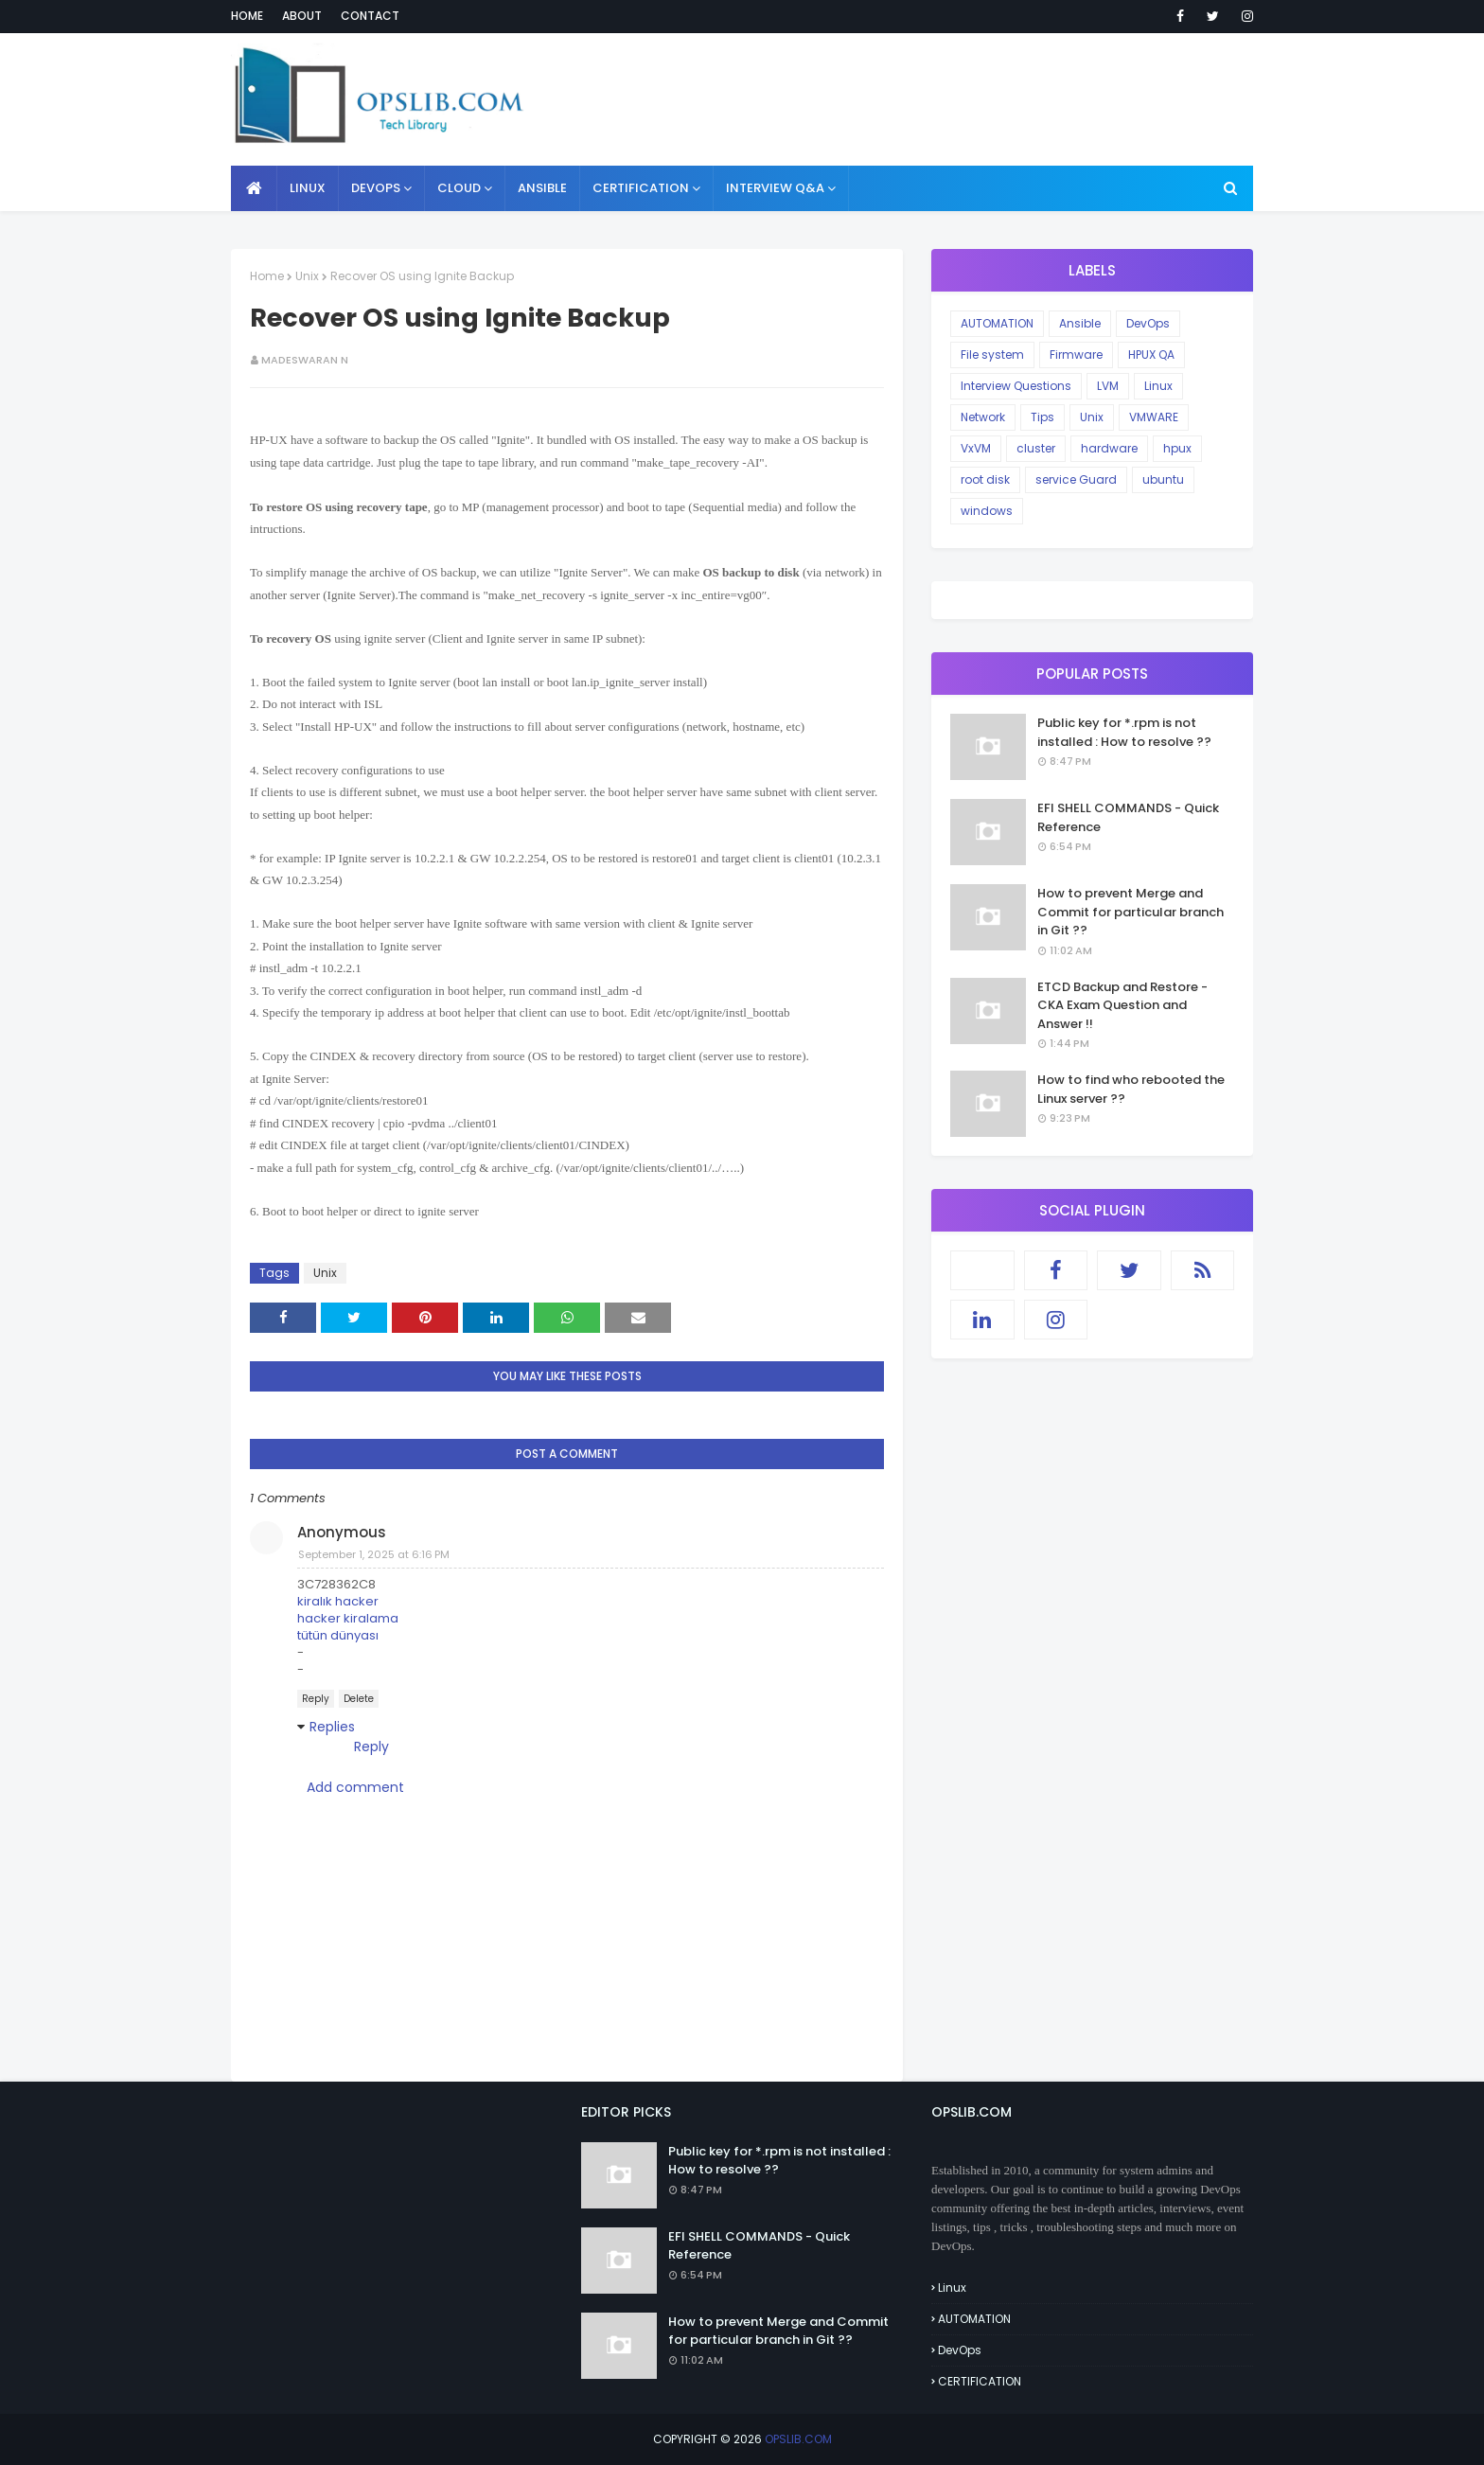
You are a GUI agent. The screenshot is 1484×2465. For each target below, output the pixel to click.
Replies (332, 1726)
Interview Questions (1016, 386)
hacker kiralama (347, 1618)
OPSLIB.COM (798, 2439)
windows (987, 511)
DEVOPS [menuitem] (375, 188)
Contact (370, 16)
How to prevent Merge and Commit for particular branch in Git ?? (1130, 911)
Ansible (1080, 323)
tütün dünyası (338, 1635)
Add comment (355, 1787)
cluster (1035, 448)
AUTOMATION (997, 323)
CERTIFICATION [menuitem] (640, 188)
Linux (1158, 386)
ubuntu (1163, 479)
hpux (1177, 448)
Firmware (1076, 354)
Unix (307, 276)
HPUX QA (1151, 354)
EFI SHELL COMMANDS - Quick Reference (1128, 817)
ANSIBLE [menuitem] (542, 188)
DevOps (1148, 323)
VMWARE (1153, 417)
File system (992, 354)
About (302, 16)
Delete (359, 1699)
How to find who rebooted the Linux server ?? (1131, 1089)
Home (247, 16)
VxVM (976, 448)
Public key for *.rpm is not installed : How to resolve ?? (1124, 732)
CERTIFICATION (979, 2381)
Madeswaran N (304, 359)
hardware (1109, 448)
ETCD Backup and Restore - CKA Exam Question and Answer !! (1122, 1005)
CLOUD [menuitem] (459, 188)
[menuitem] (254, 188)
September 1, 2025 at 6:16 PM (374, 1554)
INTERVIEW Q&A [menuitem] (775, 188)
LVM (1108, 386)
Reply (315, 1699)
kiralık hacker (338, 1601)
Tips (1042, 417)
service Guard (1076, 479)
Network (983, 417)
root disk (985, 479)
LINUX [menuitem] (308, 188)
